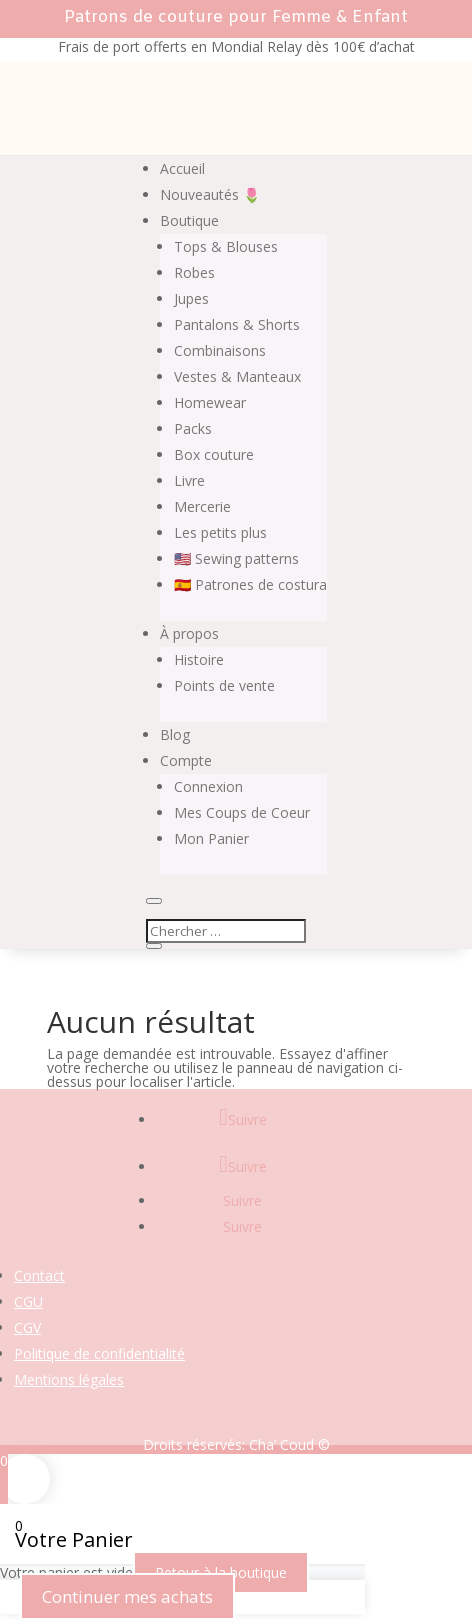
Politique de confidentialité (99, 1353)
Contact (39, 1275)
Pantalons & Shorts (237, 324)
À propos (189, 633)
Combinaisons (220, 350)
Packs (193, 428)
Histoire (199, 659)
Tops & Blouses (226, 246)
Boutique (189, 220)
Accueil (182, 168)
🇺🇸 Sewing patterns (236, 558)
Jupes (191, 298)
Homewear (210, 402)
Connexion (208, 786)
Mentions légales (69, 1379)
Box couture (214, 454)
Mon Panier (211, 838)
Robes (194, 272)
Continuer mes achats (127, 1596)
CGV (27, 1327)
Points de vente (224, 685)
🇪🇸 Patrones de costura (250, 584)
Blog (175, 734)
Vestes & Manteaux (237, 376)
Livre (189, 480)
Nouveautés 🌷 (210, 194)
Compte (186, 760)
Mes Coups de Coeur (242, 812)
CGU (28, 1301)
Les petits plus (220, 532)
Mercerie (202, 506)
